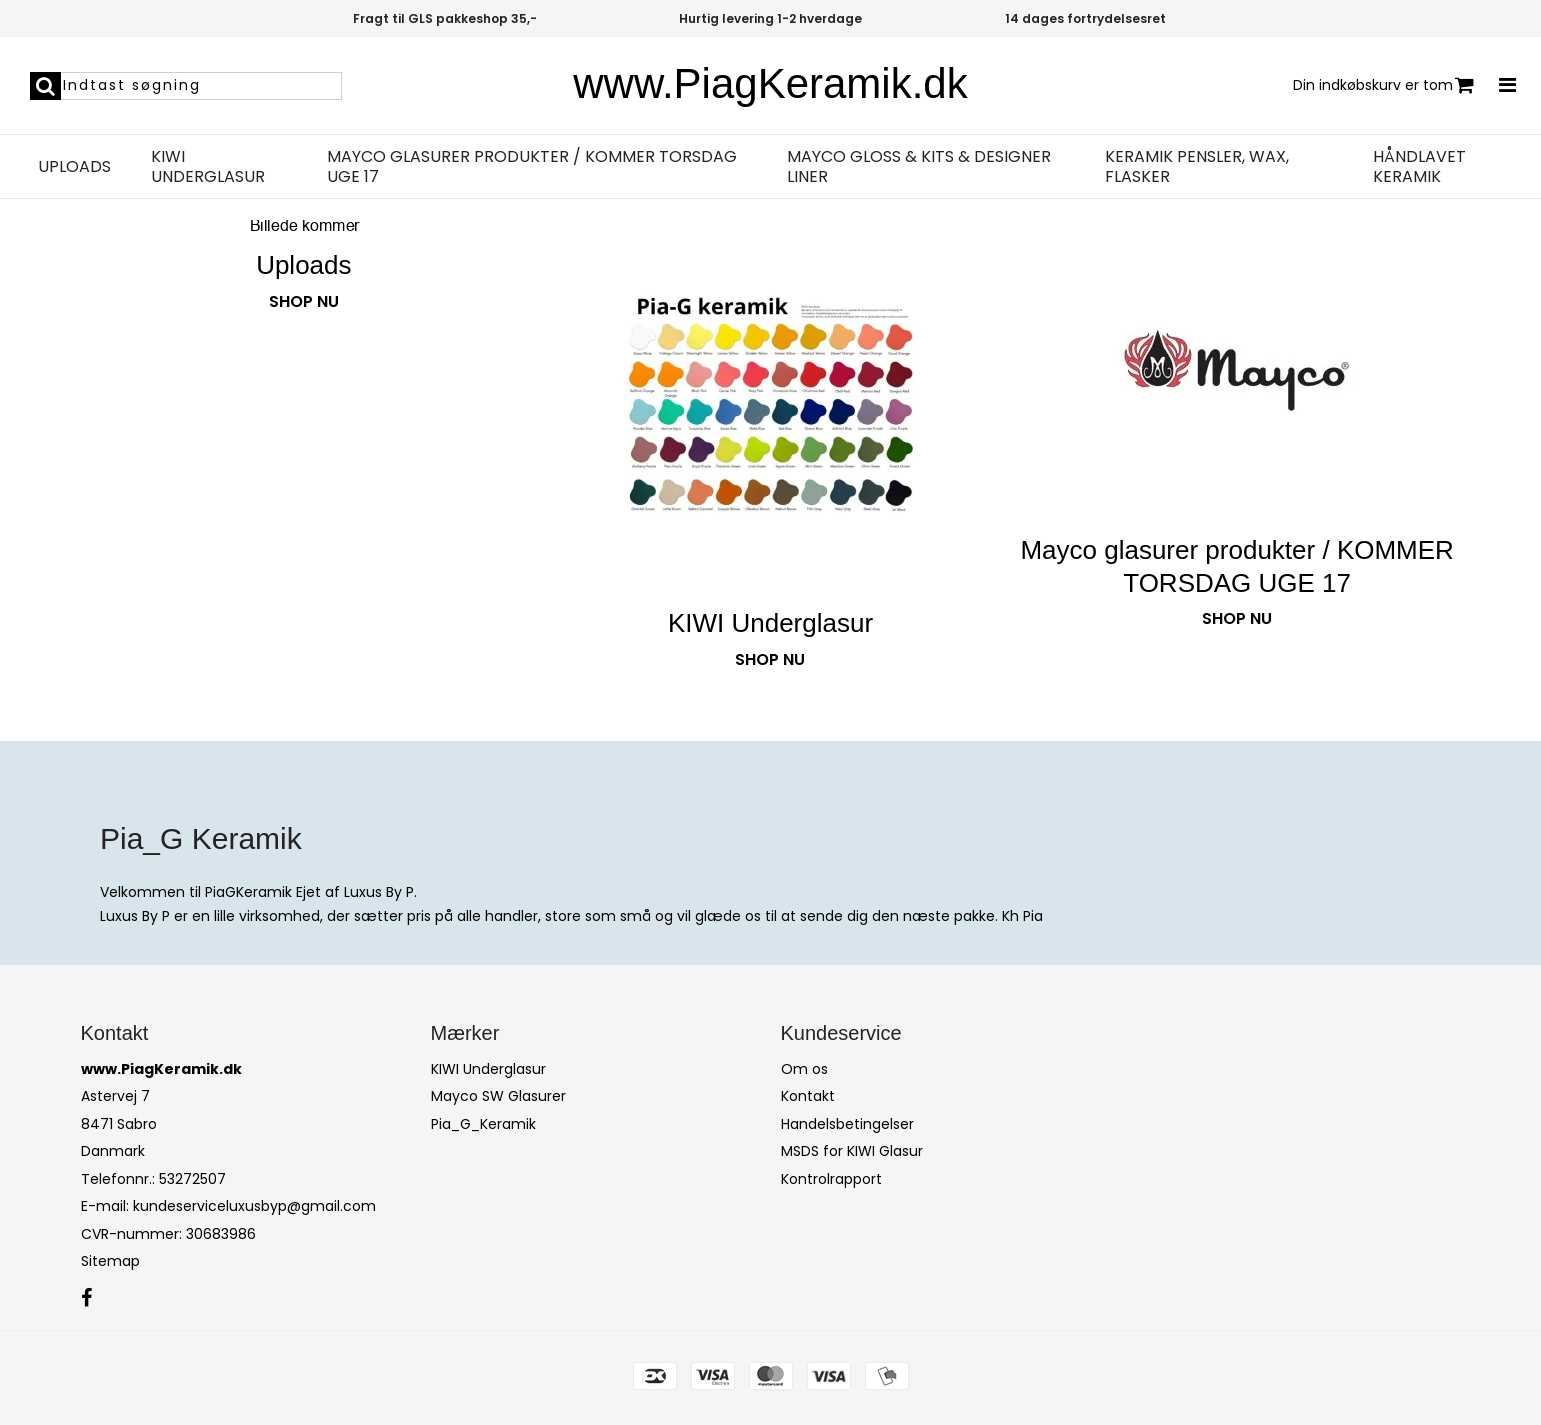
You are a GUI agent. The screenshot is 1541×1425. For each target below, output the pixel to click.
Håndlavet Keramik (1419, 167)
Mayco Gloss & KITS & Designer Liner (919, 167)
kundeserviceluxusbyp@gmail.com (254, 1206)
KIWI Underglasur (208, 167)
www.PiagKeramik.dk (770, 83)
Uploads (74, 167)
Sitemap (110, 1261)
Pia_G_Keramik (483, 1124)
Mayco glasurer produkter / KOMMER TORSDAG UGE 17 (532, 167)
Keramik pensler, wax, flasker (1197, 167)
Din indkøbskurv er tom (1383, 85)
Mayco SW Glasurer (498, 1096)
